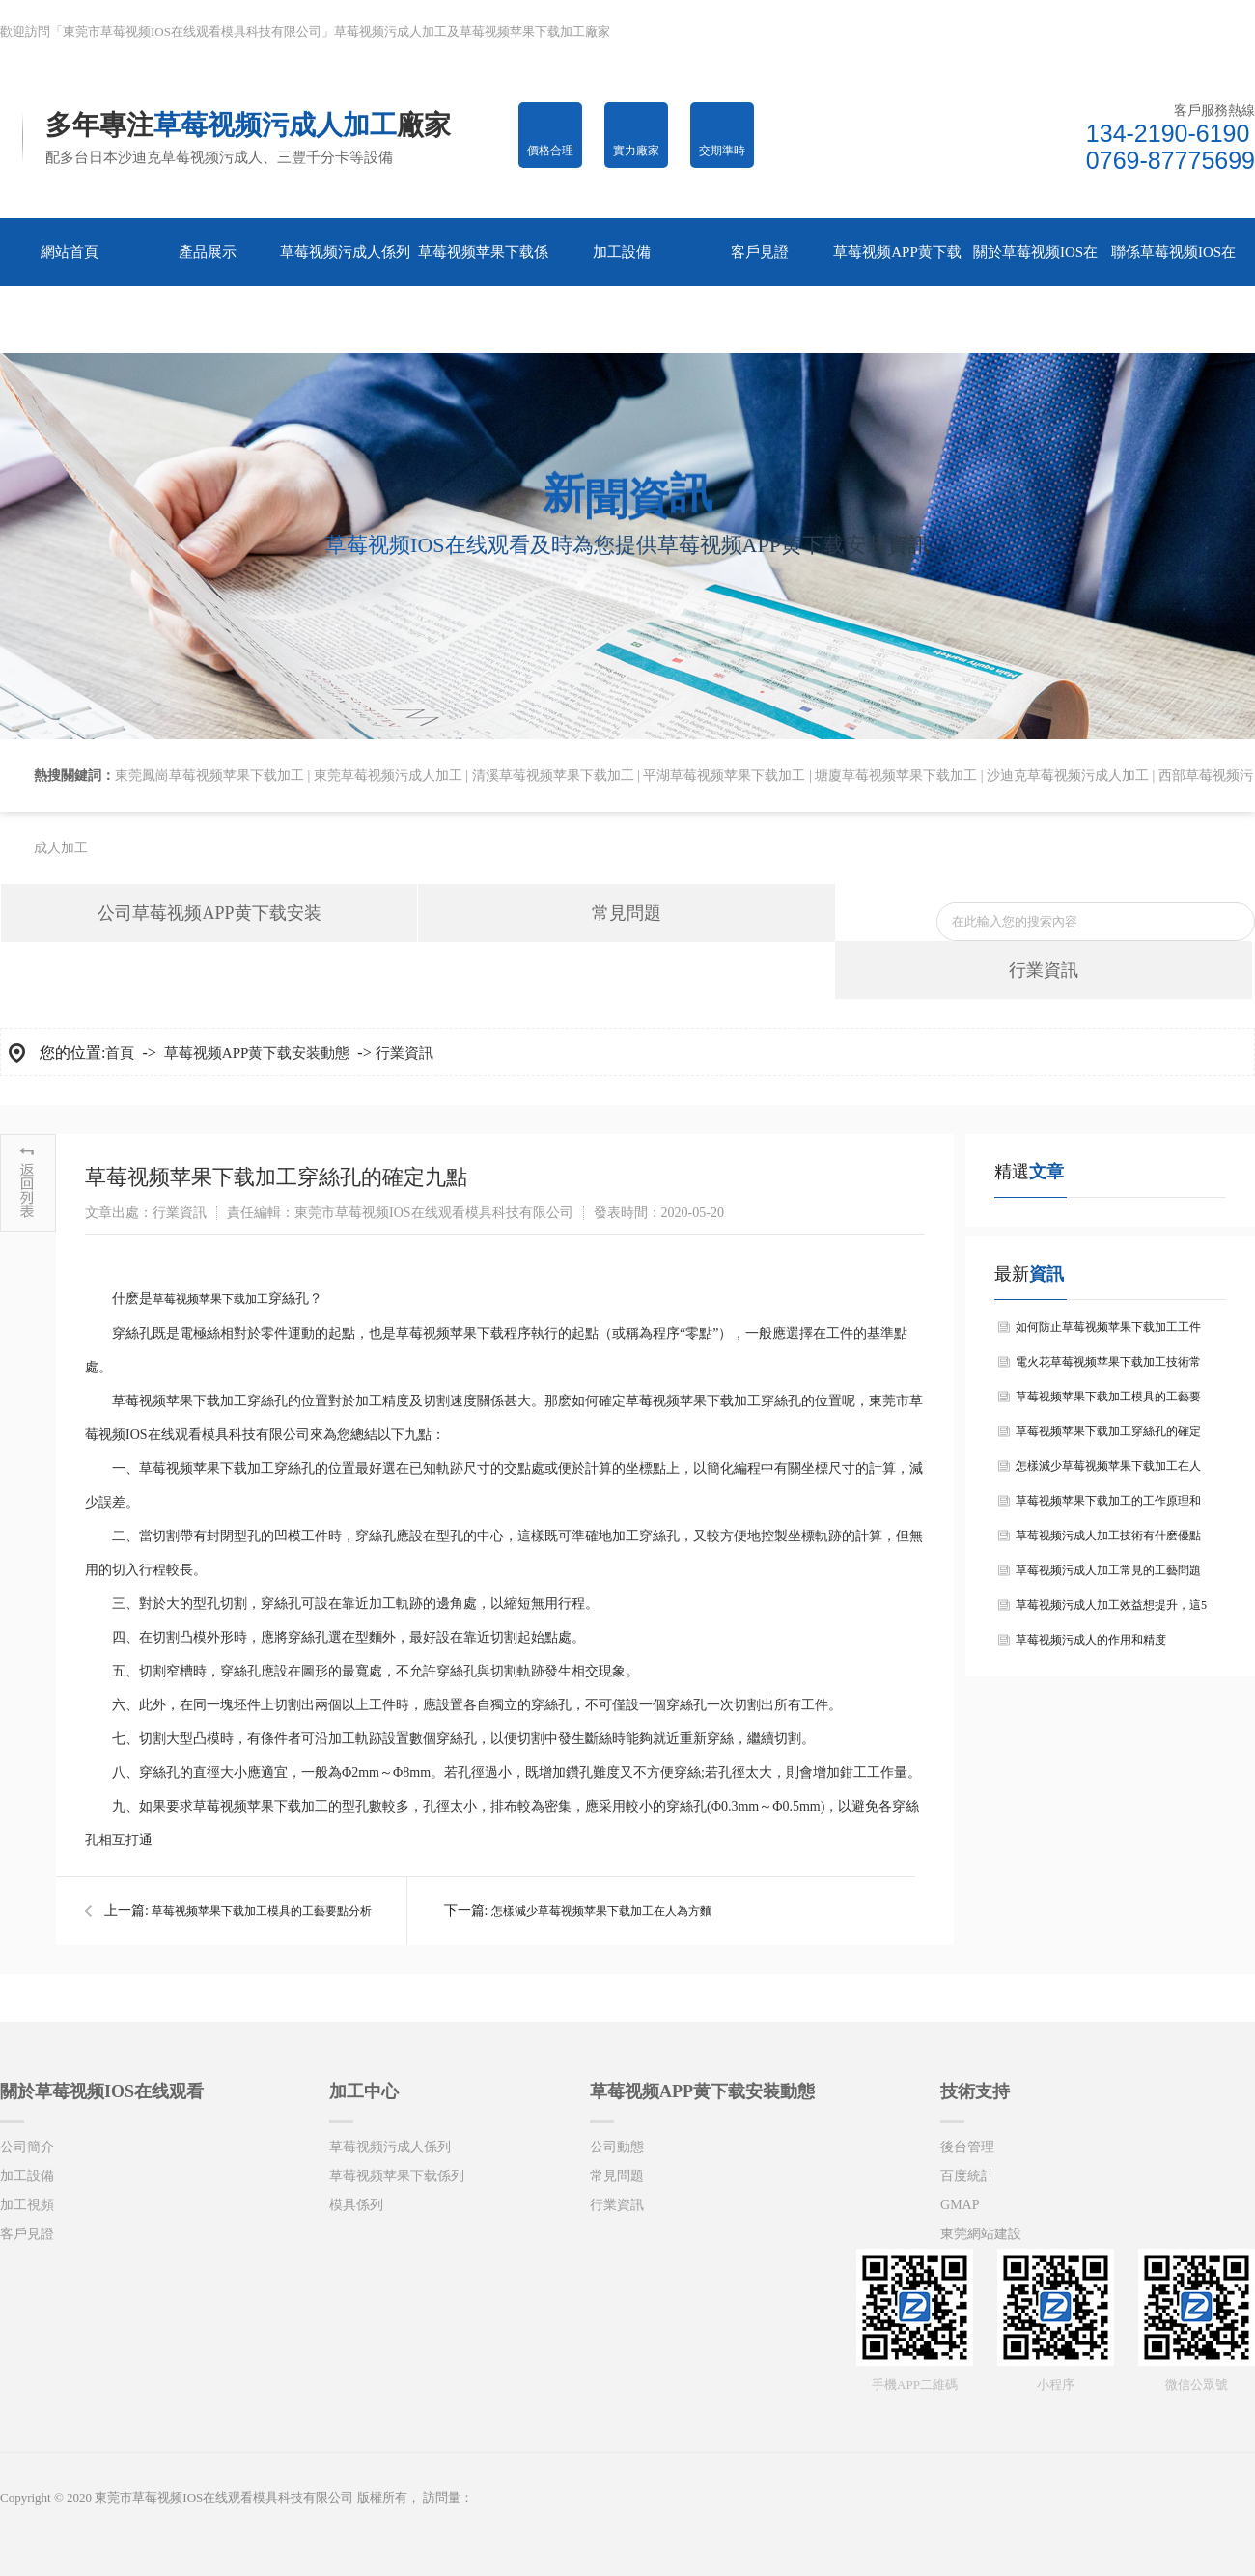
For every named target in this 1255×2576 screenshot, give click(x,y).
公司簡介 (27, 2147)
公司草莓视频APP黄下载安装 (209, 913)
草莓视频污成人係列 (390, 2147)
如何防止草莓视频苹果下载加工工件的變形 (1108, 1332)
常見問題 (626, 913)
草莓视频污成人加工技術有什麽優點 (1108, 1535)
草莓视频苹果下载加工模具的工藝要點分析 (262, 1911)
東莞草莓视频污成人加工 (388, 775)
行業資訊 (1043, 970)
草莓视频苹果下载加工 (210, 1299)
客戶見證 (27, 2234)
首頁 (119, 1053)
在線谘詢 (1206, 31)
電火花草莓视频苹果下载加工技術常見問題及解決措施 (1108, 1367)
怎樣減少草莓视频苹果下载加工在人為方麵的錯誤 (1108, 1471)
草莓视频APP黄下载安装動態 (257, 1053)
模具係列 (356, 2205)
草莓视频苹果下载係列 (396, 2176)
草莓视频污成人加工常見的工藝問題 (1108, 1570)
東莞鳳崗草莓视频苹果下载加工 (209, 775)
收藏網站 (1014, 31)
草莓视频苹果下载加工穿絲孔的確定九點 (1108, 1437)
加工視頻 (27, 2205)
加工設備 (27, 2176)
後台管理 (967, 2147)
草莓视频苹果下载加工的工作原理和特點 (1108, 1506)
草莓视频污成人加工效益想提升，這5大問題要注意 (1111, 1610)
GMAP (959, 2205)
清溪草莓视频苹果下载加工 (553, 775)
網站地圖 (1111, 31)
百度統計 (967, 2176)
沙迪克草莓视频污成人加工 (1068, 775)
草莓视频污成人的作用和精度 (1091, 1640)
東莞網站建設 (980, 2234)
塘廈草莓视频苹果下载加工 (896, 775)
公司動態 (617, 2147)
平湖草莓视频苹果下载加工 (724, 775)
